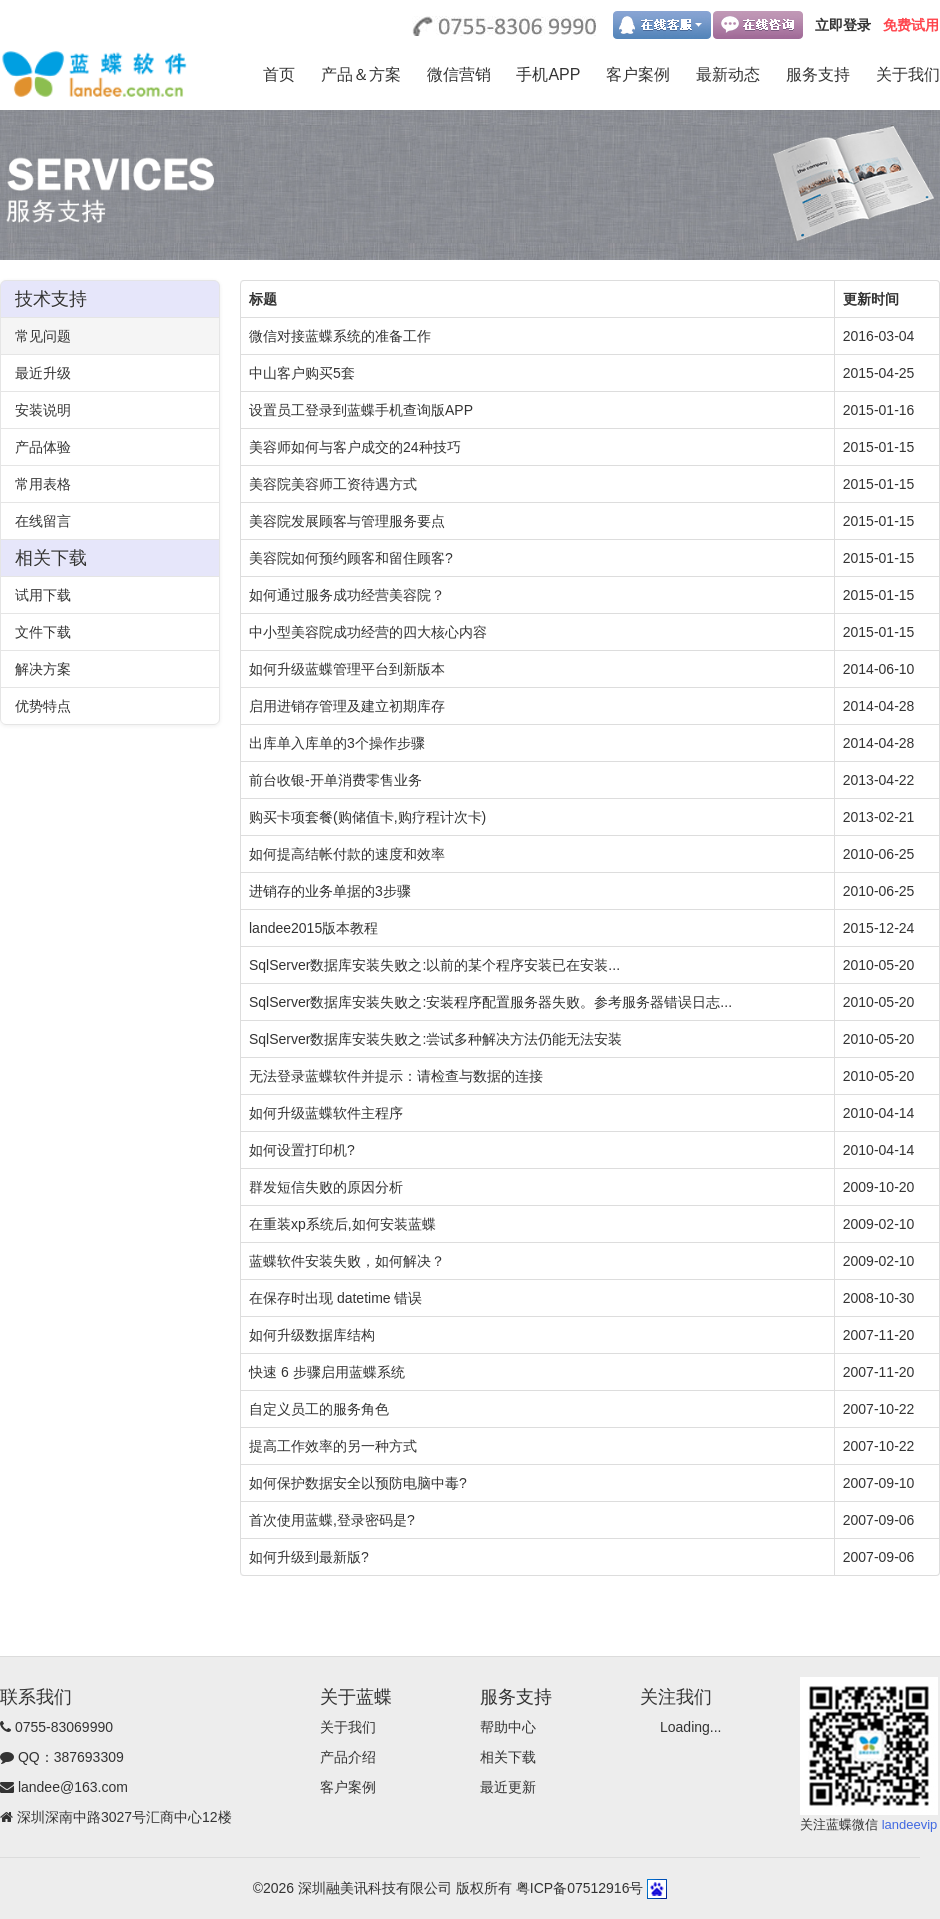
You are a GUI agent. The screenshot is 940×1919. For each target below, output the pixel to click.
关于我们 (908, 74)
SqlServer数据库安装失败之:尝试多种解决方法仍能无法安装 (435, 1039)
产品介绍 (348, 1757)
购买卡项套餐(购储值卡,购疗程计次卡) (367, 817)
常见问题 (43, 336)
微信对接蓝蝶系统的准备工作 (340, 336)
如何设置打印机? (302, 1150)
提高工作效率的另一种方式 (333, 1446)
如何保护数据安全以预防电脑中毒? (358, 1483)
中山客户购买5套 (302, 373)
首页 (279, 74)
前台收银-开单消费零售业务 (335, 780)
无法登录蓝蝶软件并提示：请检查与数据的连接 (396, 1076)
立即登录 (843, 25)
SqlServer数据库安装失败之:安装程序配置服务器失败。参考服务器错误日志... (490, 1002)
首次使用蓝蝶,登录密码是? (332, 1520)
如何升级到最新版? (309, 1557)
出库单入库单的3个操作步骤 (337, 743)
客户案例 (638, 74)
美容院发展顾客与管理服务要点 (347, 521)
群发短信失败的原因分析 (326, 1187)
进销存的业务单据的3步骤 (330, 891)
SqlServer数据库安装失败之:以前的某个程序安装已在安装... (434, 965)
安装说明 (43, 410)
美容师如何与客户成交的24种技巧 (355, 447)
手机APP (548, 74)
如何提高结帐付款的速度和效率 (347, 854)
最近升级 (43, 373)
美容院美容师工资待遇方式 (333, 484)
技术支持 (51, 299)
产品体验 (43, 447)
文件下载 (43, 632)
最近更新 (508, 1787)
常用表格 (43, 484)
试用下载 (43, 595)
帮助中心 (508, 1727)
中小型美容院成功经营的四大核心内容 (368, 632)
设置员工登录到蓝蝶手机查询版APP (361, 410)
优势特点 (43, 706)
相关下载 (51, 558)
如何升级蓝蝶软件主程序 (326, 1113)
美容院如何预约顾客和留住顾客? (351, 558)
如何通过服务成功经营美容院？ (347, 595)
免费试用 (911, 25)
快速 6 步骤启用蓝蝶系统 (327, 1372)
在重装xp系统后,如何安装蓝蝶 (342, 1224)
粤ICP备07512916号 (580, 1888)
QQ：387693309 (71, 1757)
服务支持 (818, 74)
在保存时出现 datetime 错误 (335, 1298)
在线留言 (43, 521)
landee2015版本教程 (313, 928)
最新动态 (728, 74)
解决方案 (43, 669)
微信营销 (459, 74)
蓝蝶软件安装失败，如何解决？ (347, 1261)
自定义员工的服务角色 (319, 1409)
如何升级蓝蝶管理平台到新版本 (347, 669)
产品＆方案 (361, 74)
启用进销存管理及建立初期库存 (347, 706)
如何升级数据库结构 (312, 1335)
